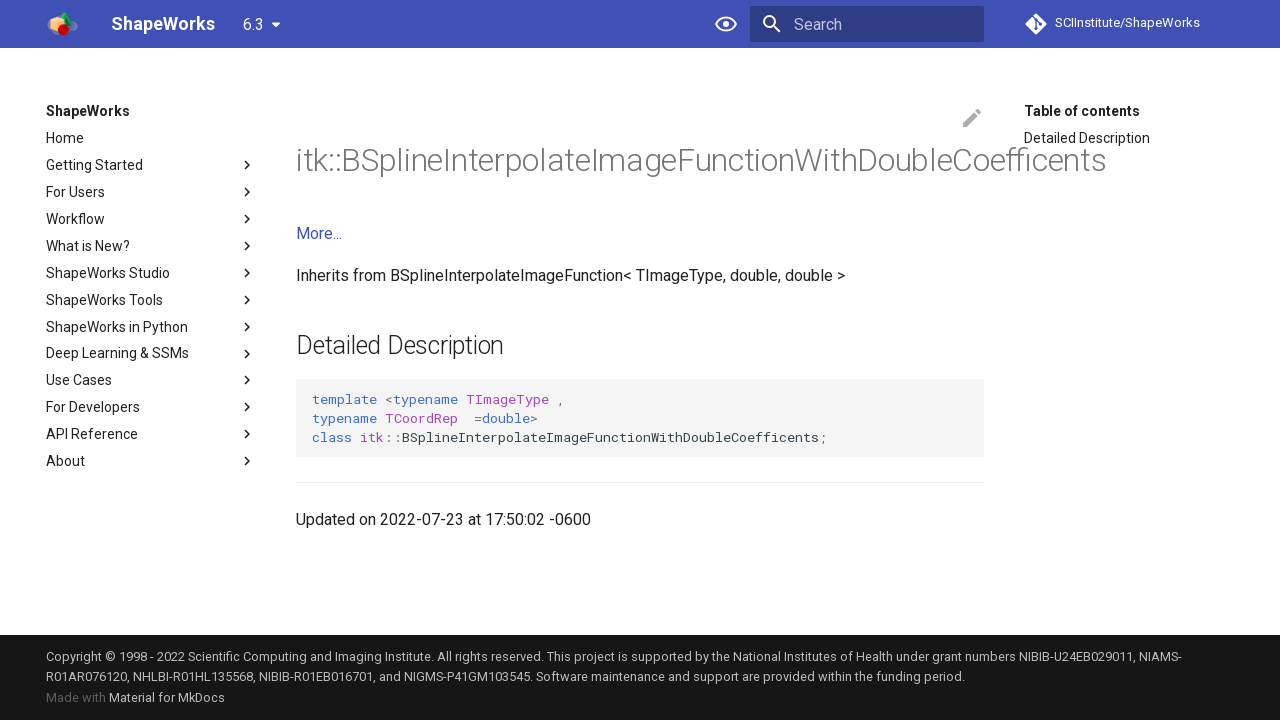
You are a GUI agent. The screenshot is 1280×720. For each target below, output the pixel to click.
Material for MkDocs (167, 697)
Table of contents (1082, 111)
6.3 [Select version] (253, 24)
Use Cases (151, 380)
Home (65, 138)
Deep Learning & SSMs (151, 354)
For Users (151, 192)
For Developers (151, 407)
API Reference (151, 434)
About (151, 461)
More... (319, 233)
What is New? (151, 246)
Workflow (151, 219)
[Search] (867, 24)
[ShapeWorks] (62, 24)
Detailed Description (1087, 138)
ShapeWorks (88, 111)
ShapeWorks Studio (151, 273)
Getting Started (151, 165)
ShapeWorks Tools (151, 300)
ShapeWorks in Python (151, 327)
